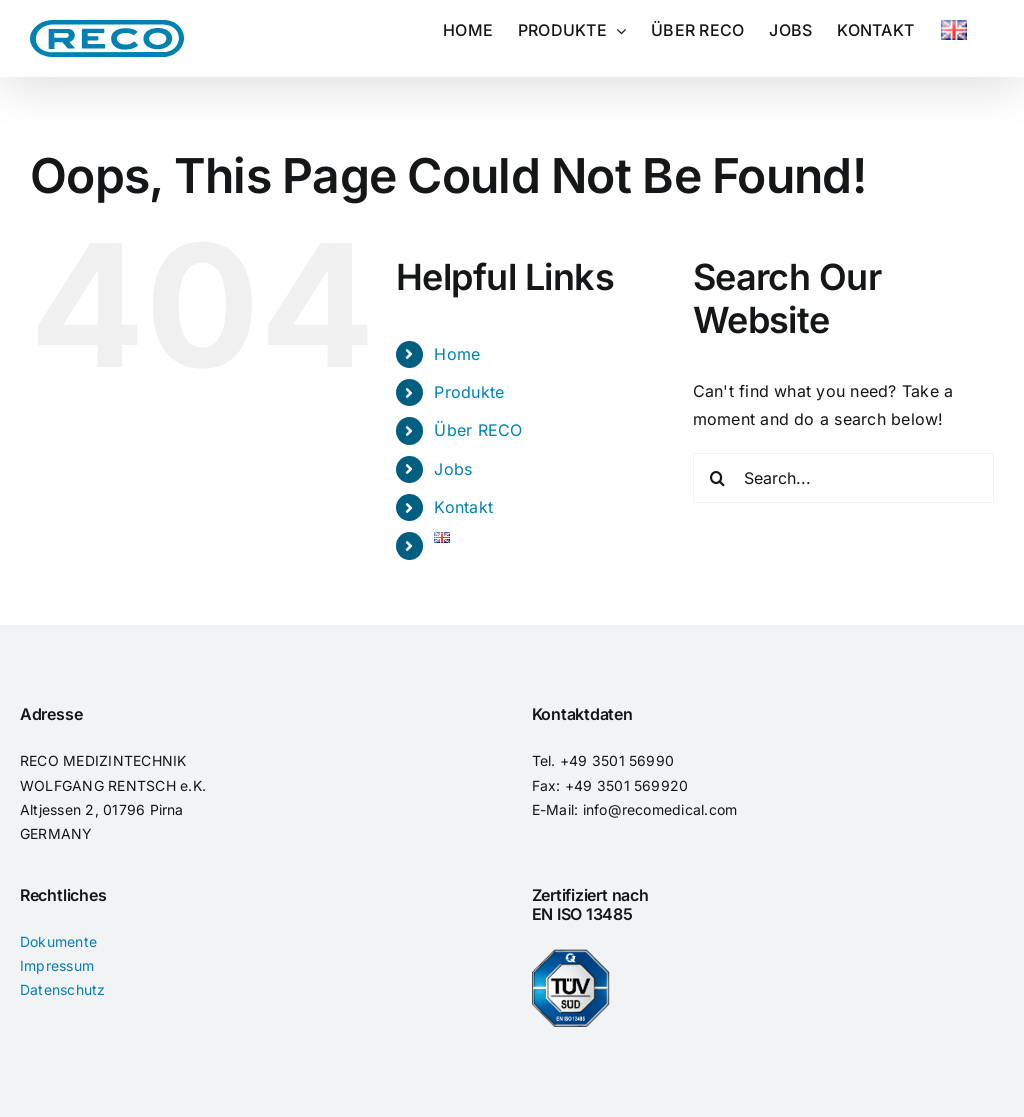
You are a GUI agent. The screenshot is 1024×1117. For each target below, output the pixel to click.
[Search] (718, 478)
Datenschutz (63, 989)
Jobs (453, 469)
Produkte (469, 392)
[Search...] (843, 478)
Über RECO (478, 430)
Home (457, 354)
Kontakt (463, 507)
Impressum (57, 965)
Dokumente (58, 941)
